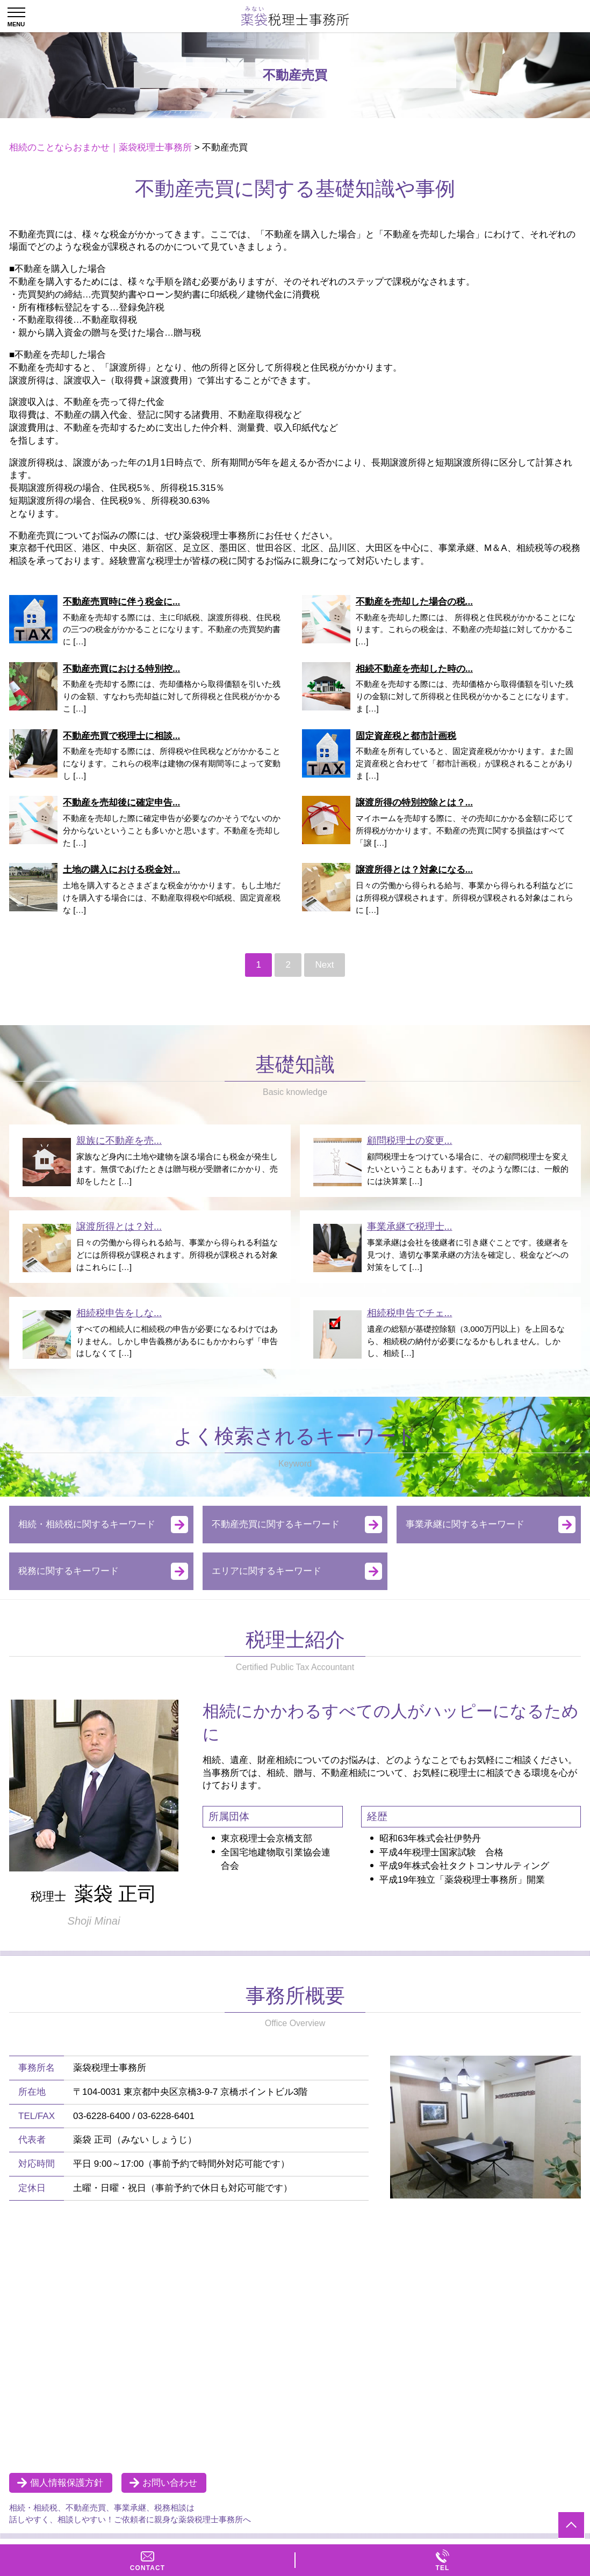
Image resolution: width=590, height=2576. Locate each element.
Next (324, 965)
